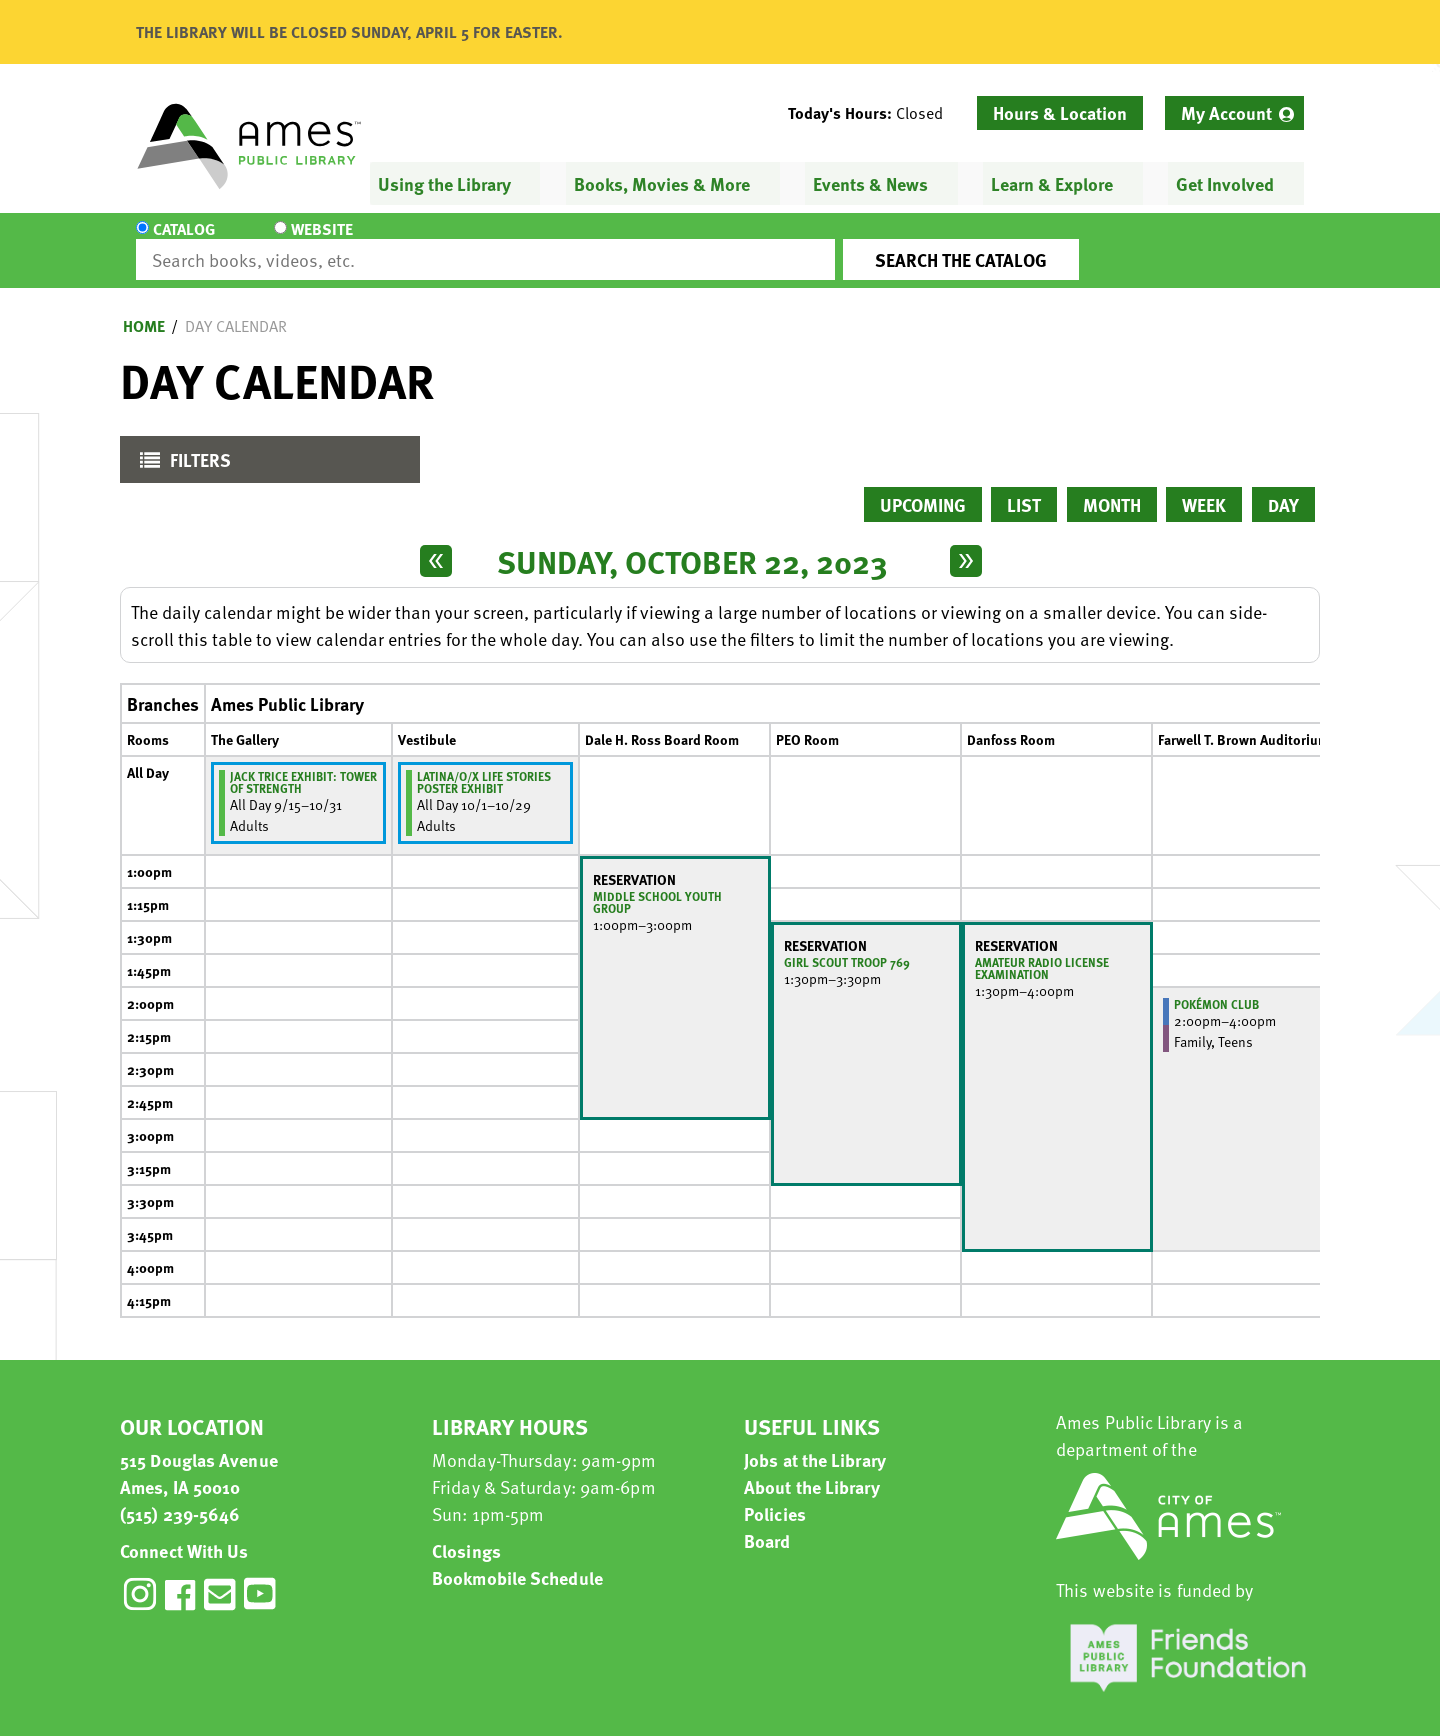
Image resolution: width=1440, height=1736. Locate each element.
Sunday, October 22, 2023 (692, 543)
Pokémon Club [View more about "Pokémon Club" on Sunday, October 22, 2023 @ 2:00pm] (1216, 986)
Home (144, 308)
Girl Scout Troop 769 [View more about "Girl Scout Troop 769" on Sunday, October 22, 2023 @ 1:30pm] (847, 944)
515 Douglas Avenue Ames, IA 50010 (199, 1455)
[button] (873, 113)
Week (1204, 486)
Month (1112, 486)
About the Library (812, 1468)
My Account (1226, 112)
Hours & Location (1060, 112)
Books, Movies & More (662, 183)
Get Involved (1225, 183)
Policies (775, 1495)
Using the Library (444, 183)
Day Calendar (236, 308)
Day (1283, 486)
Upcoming (923, 486)
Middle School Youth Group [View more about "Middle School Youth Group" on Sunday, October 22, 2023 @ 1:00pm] (657, 884)
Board (767, 1522)
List (1024, 486)
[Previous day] (436, 543)
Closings (466, 1532)
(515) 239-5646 (180, 1495)
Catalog (184, 242)
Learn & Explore (1052, 183)
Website (305, 242)
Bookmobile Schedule (517, 1559)
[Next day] (966, 543)
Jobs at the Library (815, 1441)
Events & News (870, 183)
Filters (180, 446)
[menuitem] (1234, 113)
